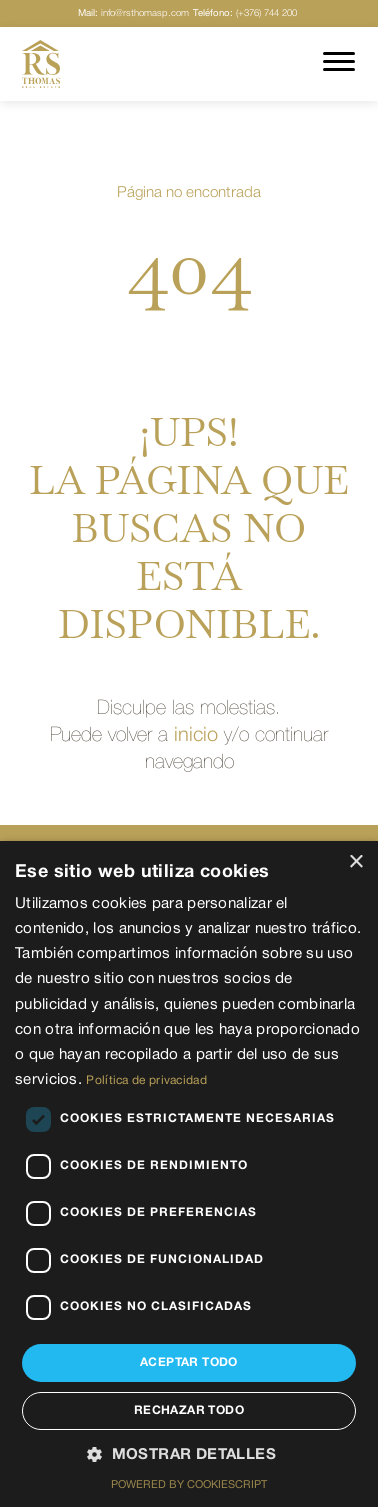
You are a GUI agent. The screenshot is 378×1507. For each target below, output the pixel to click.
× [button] (355, 862)
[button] (189, 1456)
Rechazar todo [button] (189, 1410)
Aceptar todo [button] (189, 1362)
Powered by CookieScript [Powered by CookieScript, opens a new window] (189, 1485)
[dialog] (189, 1174)
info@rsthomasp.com (133, 13)
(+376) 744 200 (245, 13)
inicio (196, 736)
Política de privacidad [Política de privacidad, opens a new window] (146, 1080)
